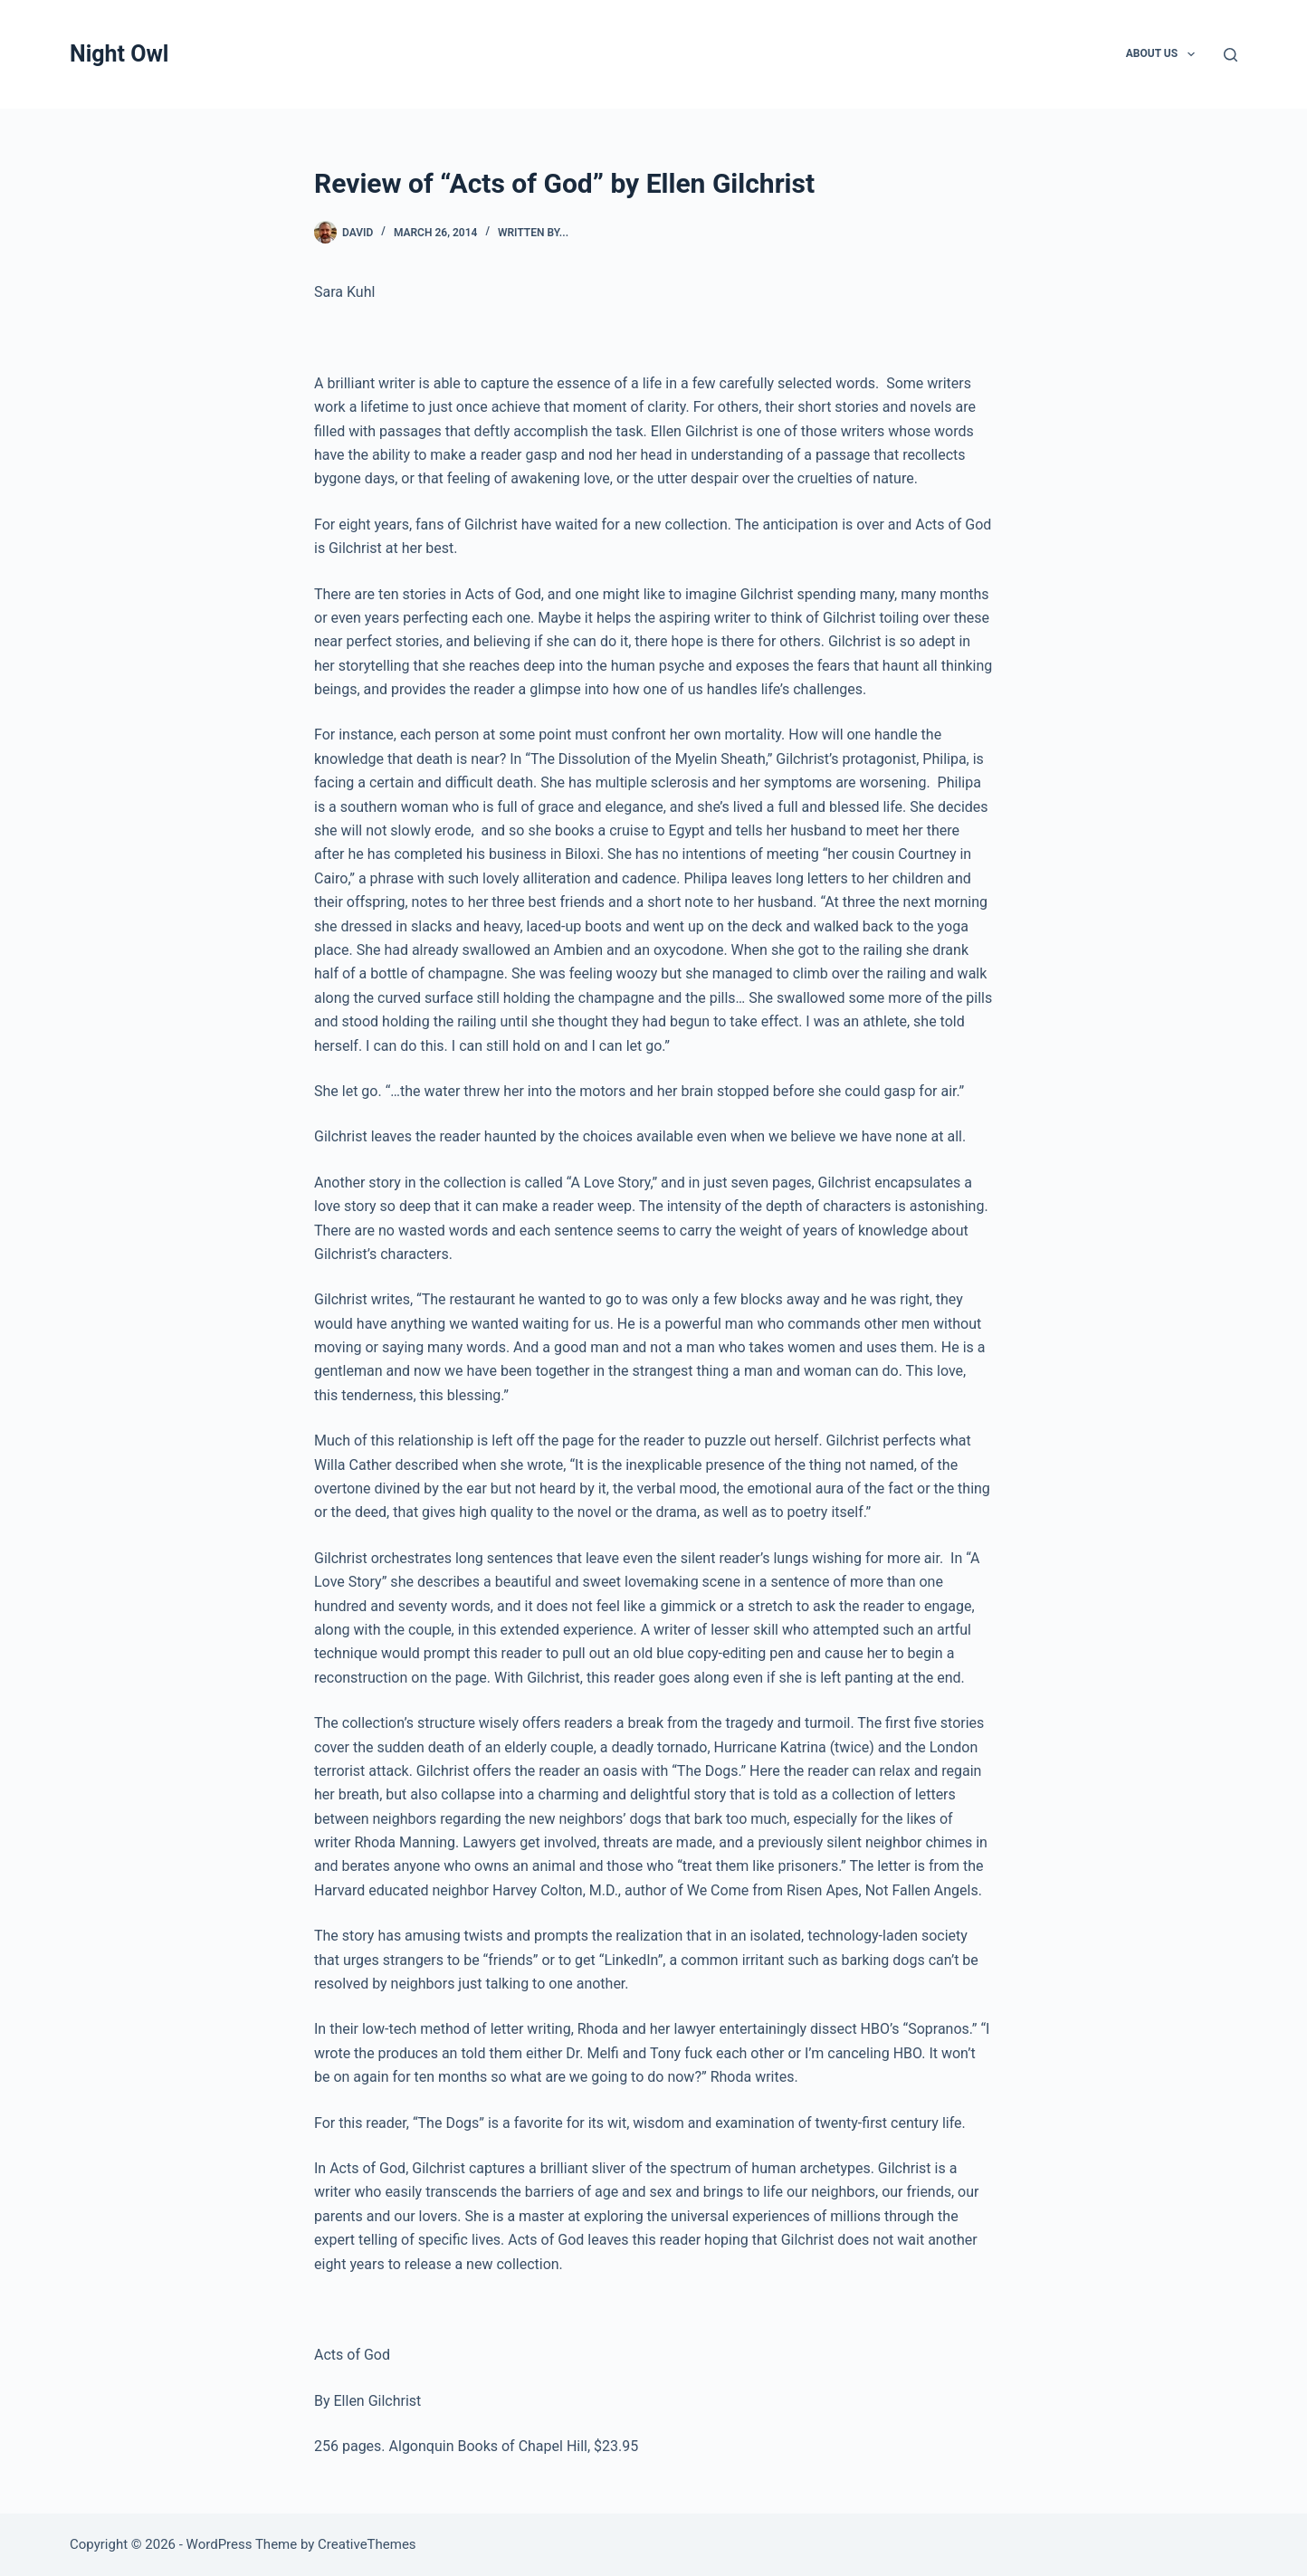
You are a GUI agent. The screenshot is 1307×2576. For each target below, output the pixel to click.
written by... (533, 232)
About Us (1164, 54)
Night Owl (119, 54)
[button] (1191, 54)
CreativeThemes (367, 2544)
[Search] (1230, 55)
